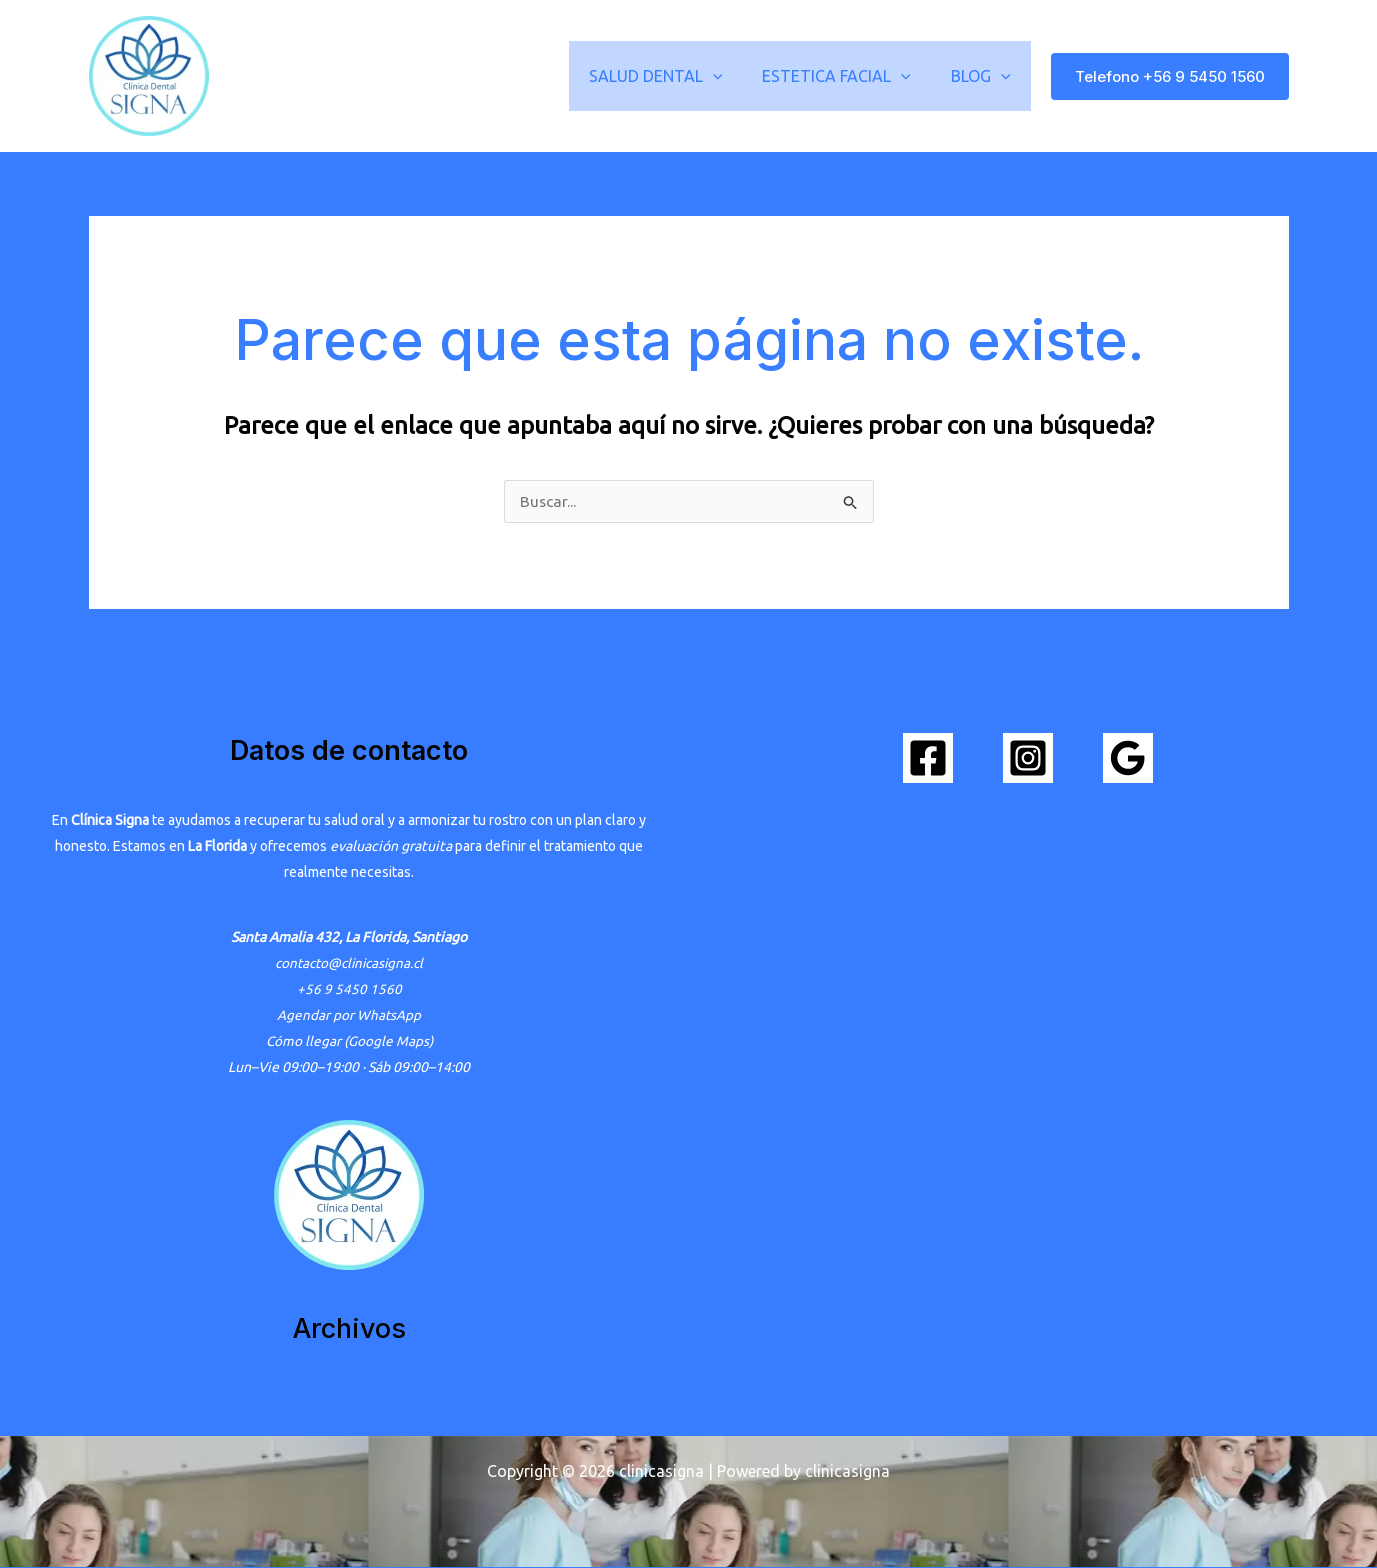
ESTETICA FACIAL (848, 76)
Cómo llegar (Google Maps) (349, 1042)
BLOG (985, 76)
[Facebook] (928, 759)
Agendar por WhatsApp (349, 1016)
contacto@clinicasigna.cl (349, 964)
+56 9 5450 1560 (349, 990)
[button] (733, 76)
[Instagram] (1028, 759)
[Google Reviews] (1128, 759)
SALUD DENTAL (676, 76)
